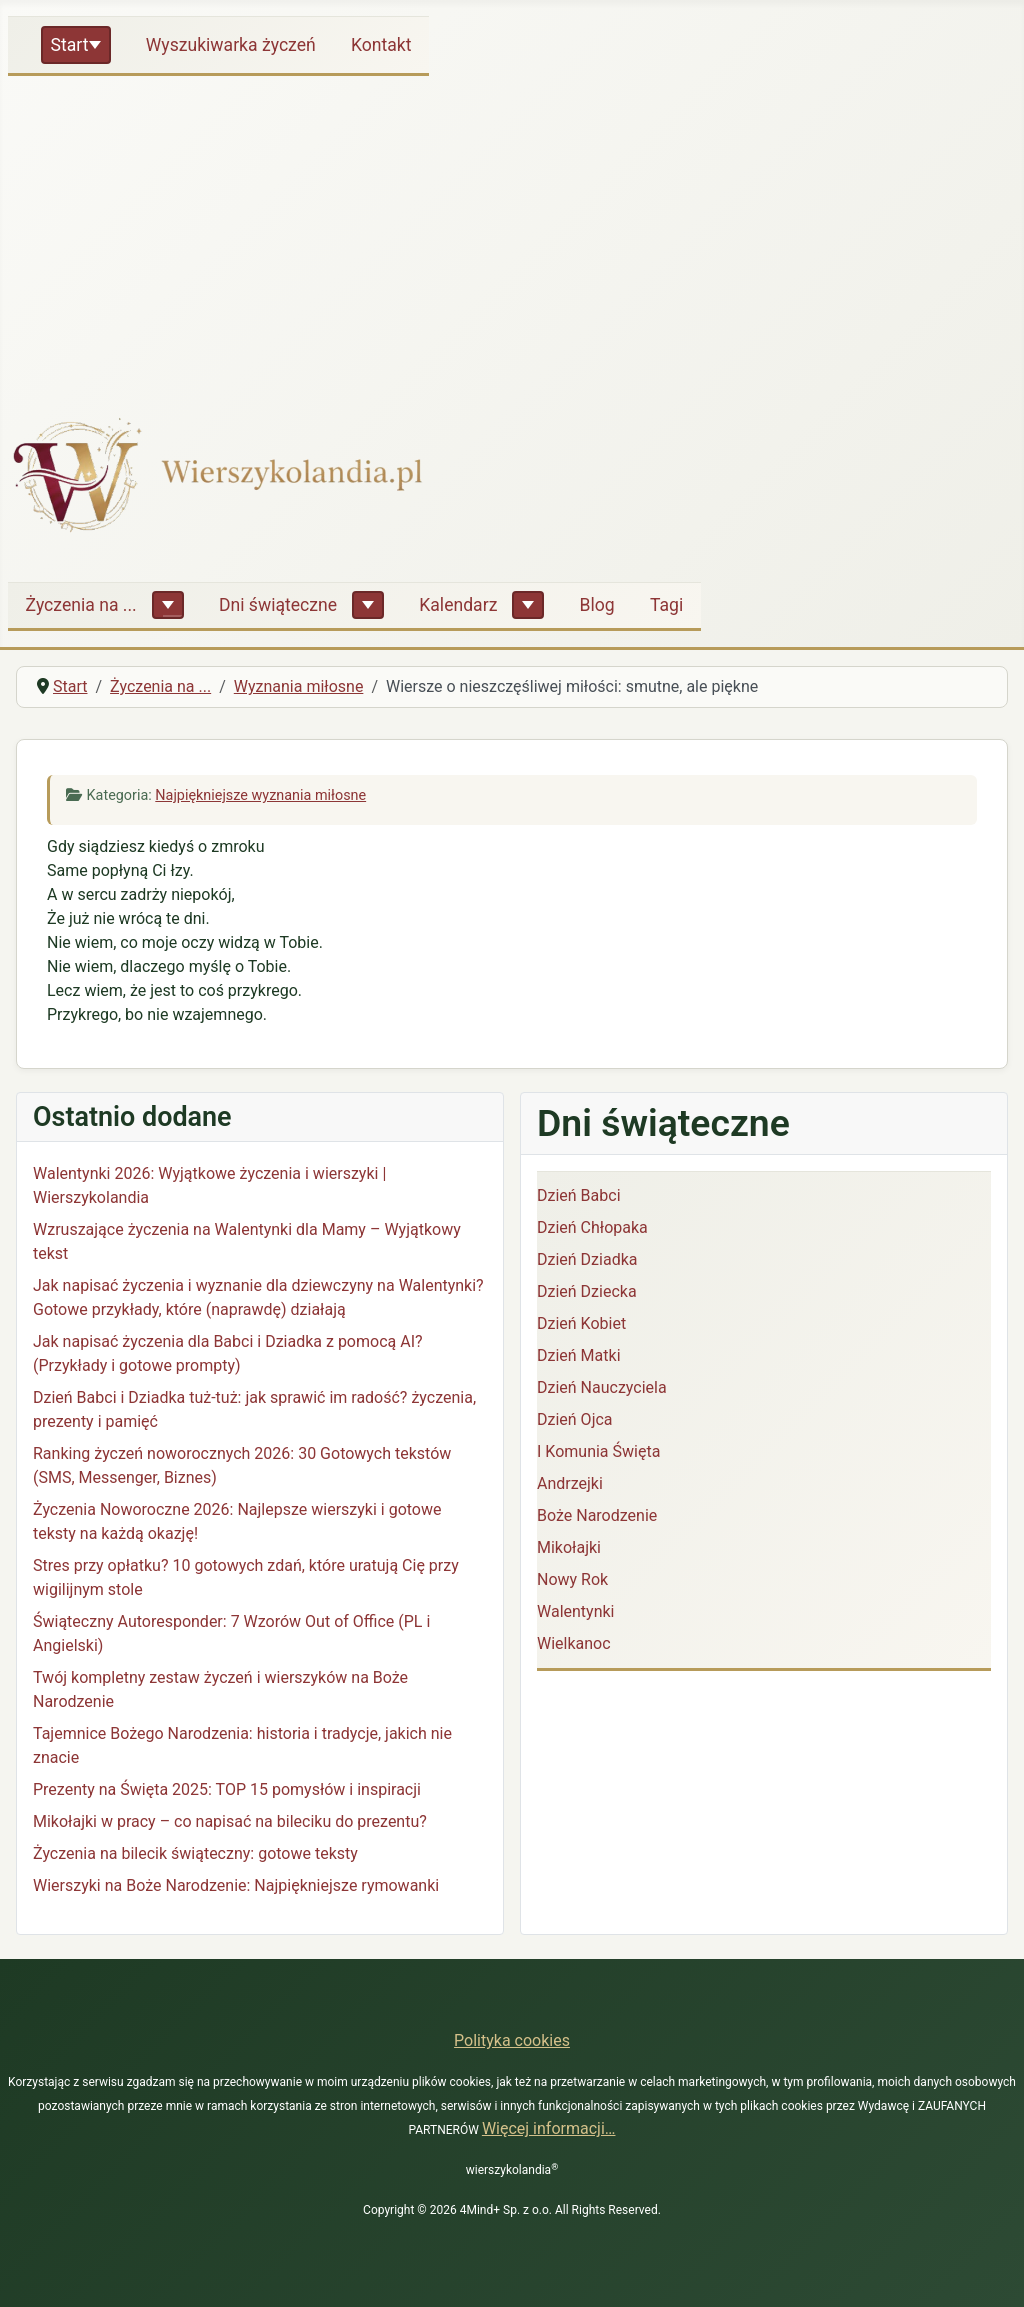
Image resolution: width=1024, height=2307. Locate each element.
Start (70, 45)
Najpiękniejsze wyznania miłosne (260, 795)
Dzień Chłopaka (592, 1227)
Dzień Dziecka (587, 1291)
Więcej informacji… (549, 2128)
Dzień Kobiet (581, 1323)
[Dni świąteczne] (368, 605)
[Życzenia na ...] (168, 605)
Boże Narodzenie (597, 1515)
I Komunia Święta (598, 1451)
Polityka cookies (512, 2040)
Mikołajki (569, 1547)
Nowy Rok (572, 1579)
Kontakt (381, 45)
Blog (597, 605)
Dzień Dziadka (587, 1259)
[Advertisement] (512, 234)
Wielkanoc (574, 1643)
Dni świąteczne (278, 605)
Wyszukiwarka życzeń (231, 45)
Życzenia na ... (81, 605)
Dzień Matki (579, 1355)
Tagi (666, 605)
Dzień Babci (579, 1195)
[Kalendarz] (528, 605)
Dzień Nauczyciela (602, 1387)
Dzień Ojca (575, 1419)
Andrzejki (570, 1483)
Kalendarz (458, 605)
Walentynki (576, 1611)
